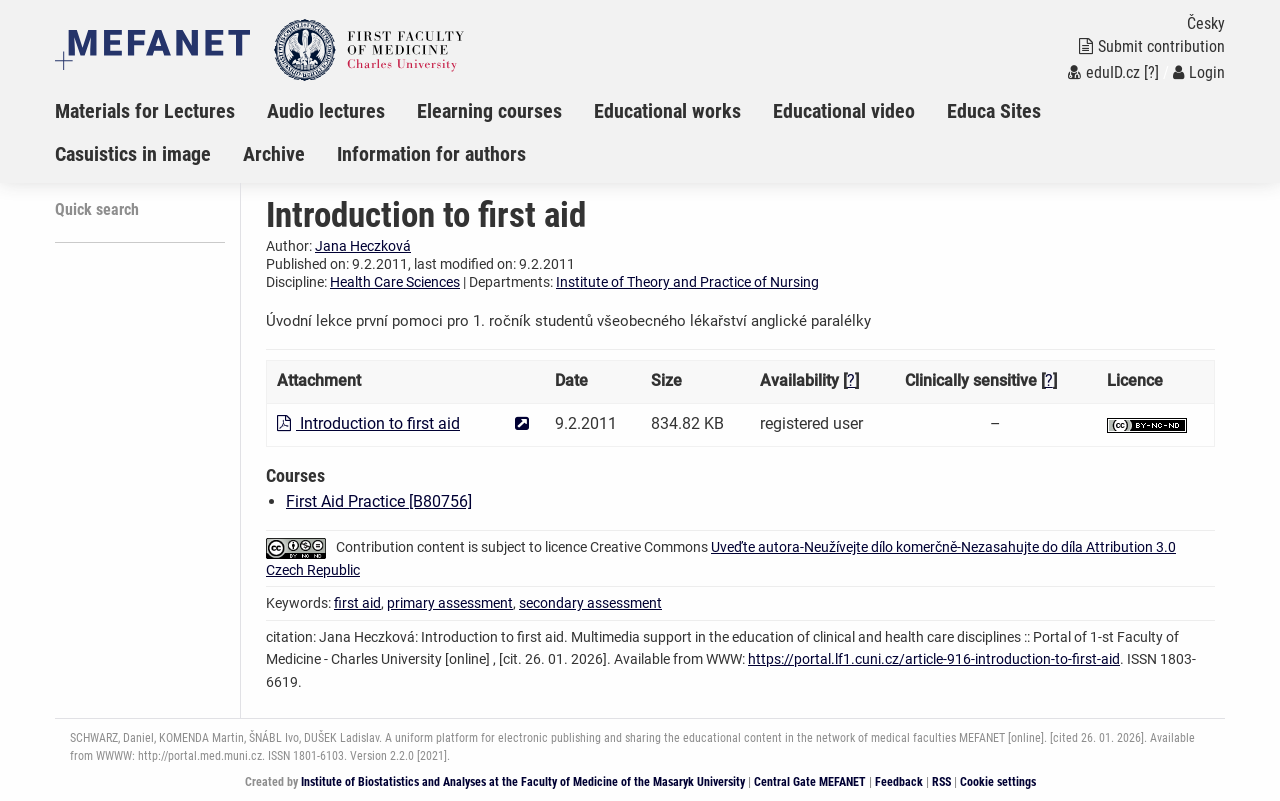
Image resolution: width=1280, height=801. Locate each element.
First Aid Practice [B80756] (379, 501)
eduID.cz (1104, 72)
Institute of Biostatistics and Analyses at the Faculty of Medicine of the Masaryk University (523, 782)
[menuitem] (161, 111)
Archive (274, 154)
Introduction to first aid (368, 423)
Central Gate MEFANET (810, 782)
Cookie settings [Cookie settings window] (998, 782)
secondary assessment (590, 603)
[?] (1151, 72)
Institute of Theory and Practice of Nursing (687, 282)
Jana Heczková (363, 246)
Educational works (667, 111)
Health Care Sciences (395, 282)
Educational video (844, 111)
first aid (357, 603)
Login (1199, 72)
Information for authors (431, 154)
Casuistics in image (133, 154)
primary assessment (450, 603)
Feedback (899, 782)
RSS (941, 782)
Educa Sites (994, 111)
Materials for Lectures (145, 111)
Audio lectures (326, 111)
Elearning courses (489, 111)
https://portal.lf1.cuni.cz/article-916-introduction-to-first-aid (934, 659)
